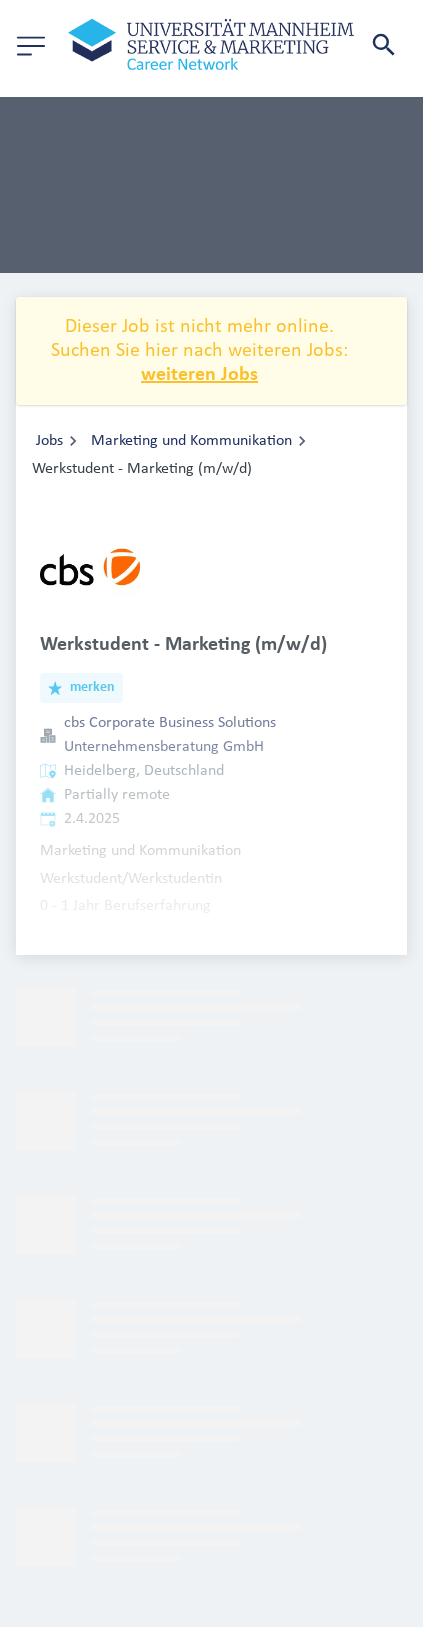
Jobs (49, 441)
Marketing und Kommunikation (191, 441)
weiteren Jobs (199, 375)
